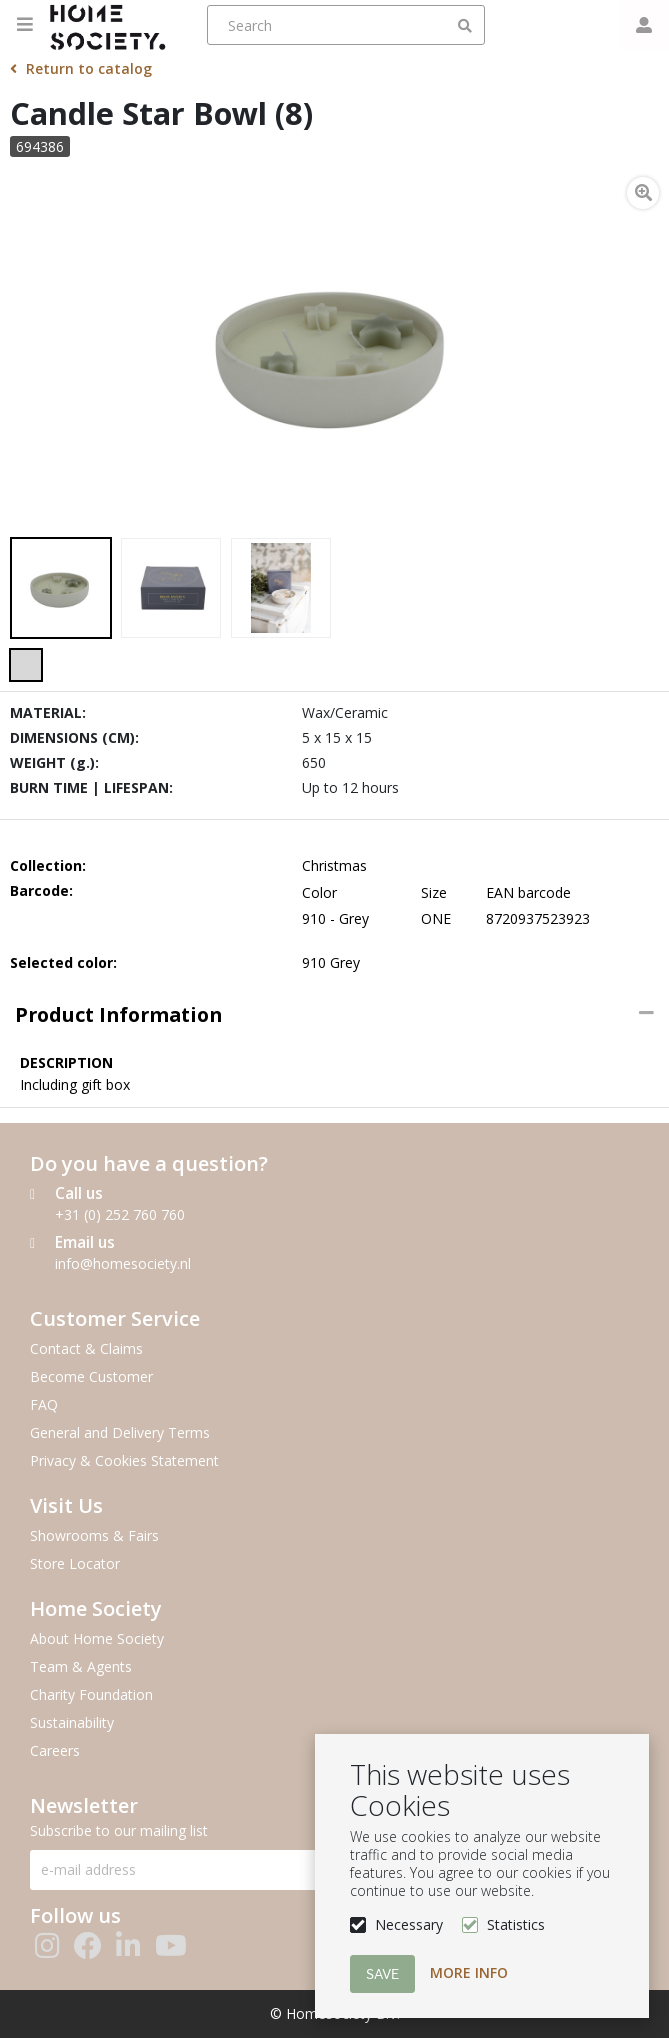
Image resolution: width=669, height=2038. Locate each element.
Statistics (516, 1924)
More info (469, 1972)
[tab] (334, 1015)
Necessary (409, 1924)
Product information (118, 1014)
